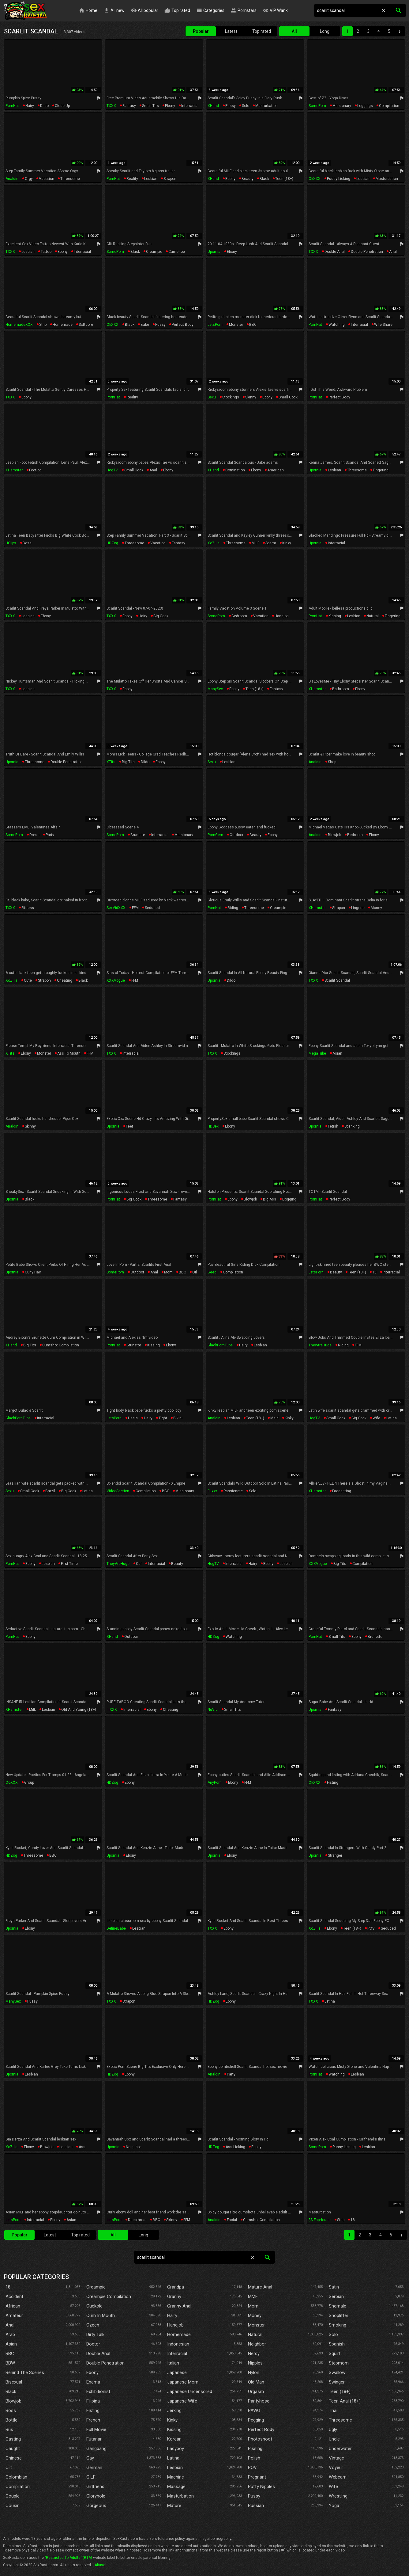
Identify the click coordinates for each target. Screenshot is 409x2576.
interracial (189, 106)
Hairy (172, 2315)
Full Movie (96, 2429)
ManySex (215, 689)
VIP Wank (275, 10)
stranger (335, 1855)
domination (235, 470)
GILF (91, 2477)
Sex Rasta (25, 11)
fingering (380, 470)
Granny (174, 2296)
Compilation (18, 2486)
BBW (10, 2363)
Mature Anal (260, 2287)
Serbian (336, 2296)
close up (62, 106)
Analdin (12, 179)
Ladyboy (175, 2448)
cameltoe (176, 251)
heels (133, 1418)
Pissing (255, 2448)
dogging (289, 1199)
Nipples (255, 2363)
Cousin (13, 2505)
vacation (46, 179)
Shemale (337, 2306)
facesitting (341, 1491)
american (275, 470)
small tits (150, 106)
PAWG (254, 2410)
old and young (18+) (78, 1709)
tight (163, 1418)
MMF (253, 2296)
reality (132, 179)
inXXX (112, 1709)
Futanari (94, 2439)
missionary (341, 106)
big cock (160, 616)
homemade (63, 324)
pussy (230, 106)
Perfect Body (261, 2429)
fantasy (129, 106)
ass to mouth (69, 1053)
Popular (201, 31)
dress (34, 835)
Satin (334, 2287)
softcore (86, 324)
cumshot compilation (60, 1345)
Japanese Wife (182, 2401)
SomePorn (317, 106)
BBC (253, 324)
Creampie (96, 2287)
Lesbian (175, 2467)
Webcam (338, 2477)
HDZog (112, 543)
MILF (255, 543)
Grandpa (175, 2287)
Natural (255, 2334)
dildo (44, 106)
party (50, 835)
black (264, 179)
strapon (169, 179)
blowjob (334, 835)
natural (372, 616)
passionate (233, 1491)
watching (336, 324)
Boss (11, 2410)
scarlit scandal (337, 980)
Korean (174, 2439)
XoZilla (214, 543)
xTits (111, 762)
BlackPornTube (220, 1345)
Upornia (214, 251)
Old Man (256, 2382)
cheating (64, 980)
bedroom (239, 616)
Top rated (177, 10)
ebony (170, 106)
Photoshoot (260, 2439)
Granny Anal (179, 2306)
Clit (9, 2467)
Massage (176, 2486)
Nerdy (254, 2353)
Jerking (174, 2410)
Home (88, 10)
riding (232, 908)
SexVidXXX (116, 908)
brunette (137, 835)
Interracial (177, 2353)
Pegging (256, 2420)
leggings (365, 106)
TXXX (111, 106)
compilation (389, 106)
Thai (333, 2410)
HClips (11, 543)
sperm (270, 543)
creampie (154, 251)
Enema (93, 2382)
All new (114, 10)
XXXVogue (116, 980)
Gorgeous (96, 2505)
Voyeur (336, 2467)
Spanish (337, 2344)
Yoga (334, 2505)
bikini (177, 1418)
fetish (333, 1126)
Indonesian (178, 2344)
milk (32, 1709)
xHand (213, 106)
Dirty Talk (95, 2334)
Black (11, 2391)
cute (28, 980)
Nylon (253, 2372)
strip (43, 324)
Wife (333, 2486)
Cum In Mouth (100, 2315)
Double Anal (98, 2353)
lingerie (358, 908)
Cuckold (94, 2306)
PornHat (12, 106)
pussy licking (338, 179)
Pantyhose (258, 2401)
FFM (135, 908)
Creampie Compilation (108, 2296)
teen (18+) (284, 179)
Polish (254, 2458)
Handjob (175, 2325)
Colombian (16, 2477)
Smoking (337, 2325)
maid (274, 1418)
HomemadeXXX (19, 324)
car (139, 1564)
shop (332, 762)
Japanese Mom (182, 2382)
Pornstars (244, 10)
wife (376, 1418)
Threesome (340, 2420)
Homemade (179, 2334)
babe (145, 324)
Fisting (92, 2410)
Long (324, 31)
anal (393, 251)
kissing (334, 616)
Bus (9, 2429)
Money (254, 2315)
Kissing (174, 2429)
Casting (13, 2439)
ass (82, 2147)
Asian (11, 2344)
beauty (247, 179)
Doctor (93, 2344)
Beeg (212, 1272)
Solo (333, 2334)
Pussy (254, 2496)
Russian (256, 2505)
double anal (335, 251)
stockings (230, 397)
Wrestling (338, 2496)
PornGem (215, 835)
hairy (29, 106)
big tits (128, 762)
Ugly (333, 2429)
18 (374, 1272)
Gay (90, 2458)
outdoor (236, 835)
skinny (250, 397)
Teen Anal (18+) (345, 2401)
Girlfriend (95, 2486)
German (94, 2467)
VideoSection (118, 1491)
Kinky (172, 2420)
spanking (352, 1126)
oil (194, 1272)
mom (168, 1272)
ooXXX (12, 1782)
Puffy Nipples (261, 2486)
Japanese (177, 2372)
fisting (332, 1782)
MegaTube (317, 1053)
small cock (288, 397)
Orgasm (256, 2391)
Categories (210, 10)
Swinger (337, 2382)
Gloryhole (95, 2496)
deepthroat (137, 2220)
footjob (35, 470)
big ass (269, 1199)
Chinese (14, 2458)
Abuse (100, 2565)
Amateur (14, 2315)
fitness (27, 908)
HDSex (213, 1126)
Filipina (93, 2401)
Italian (173, 2363)
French (93, 2420)
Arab (10, 2334)
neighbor (133, 2147)
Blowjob (13, 2401)
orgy (29, 179)
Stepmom (339, 2363)
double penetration (367, 251)
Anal (10, 2325)
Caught (13, 2448)
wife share (383, 324)
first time (69, 1564)
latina (391, 1418)
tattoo (46, 251)
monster (236, 324)
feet (129, 1126)
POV (371, 1928)
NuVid (213, 1709)
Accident (14, 2296)
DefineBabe (116, 1928)
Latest (231, 31)
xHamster (14, 470)
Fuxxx (212, 1491)
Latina (173, 2458)
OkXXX (315, 179)
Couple (13, 2496)
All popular (144, 10)
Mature (174, 2505)
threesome (70, 179)
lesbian (150, 179)
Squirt (334, 2353)
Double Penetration (105, 2363)
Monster (256, 2325)
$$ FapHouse (320, 2220)
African (13, 2306)
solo (245, 106)
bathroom (340, 689)
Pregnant (257, 2477)
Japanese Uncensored (189, 2391)
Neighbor (257, 2344)
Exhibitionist (98, 2391)
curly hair (33, 1272)
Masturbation (180, 2496)
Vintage (336, 2458)
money (376, 908)
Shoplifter (338, 2315)
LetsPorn (215, 324)
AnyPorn (215, 1782)
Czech (92, 2325)
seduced (152, 908)
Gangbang (96, 2448)
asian (337, 1053)
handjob (281, 616)
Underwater (340, 2448)
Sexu (212, 397)
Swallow (337, 2372)
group (29, 1782)
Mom (253, 2306)
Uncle (334, 2439)
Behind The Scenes (25, 2372)
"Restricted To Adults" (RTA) (68, 2557)
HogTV (112, 470)
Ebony (92, 2372)
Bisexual (14, 2382)
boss (27, 543)
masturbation (266, 106)
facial (232, 2220)
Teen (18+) (340, 2391)
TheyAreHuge (320, 1345)
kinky (286, 543)
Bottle (11, 2420)
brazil (50, 1491)
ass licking (235, 2147)
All (294, 31)
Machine (175, 2477)
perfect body (182, 324)
